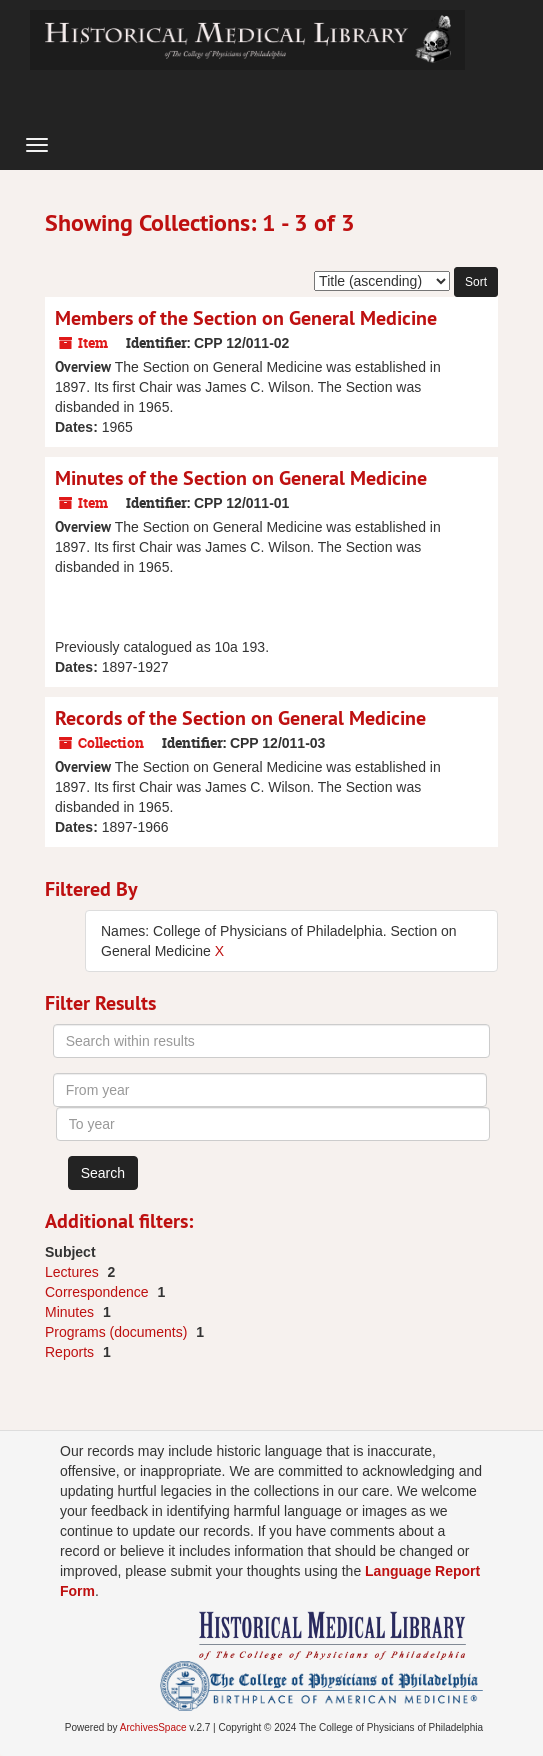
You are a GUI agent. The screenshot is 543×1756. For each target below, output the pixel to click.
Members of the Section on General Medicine (246, 318)
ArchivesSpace (153, 1727)
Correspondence (98, 1292)
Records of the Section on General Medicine (240, 718)
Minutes (71, 1312)
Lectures (74, 1272)
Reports (71, 1352)
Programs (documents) (118, 1332)
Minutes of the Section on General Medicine (241, 478)
